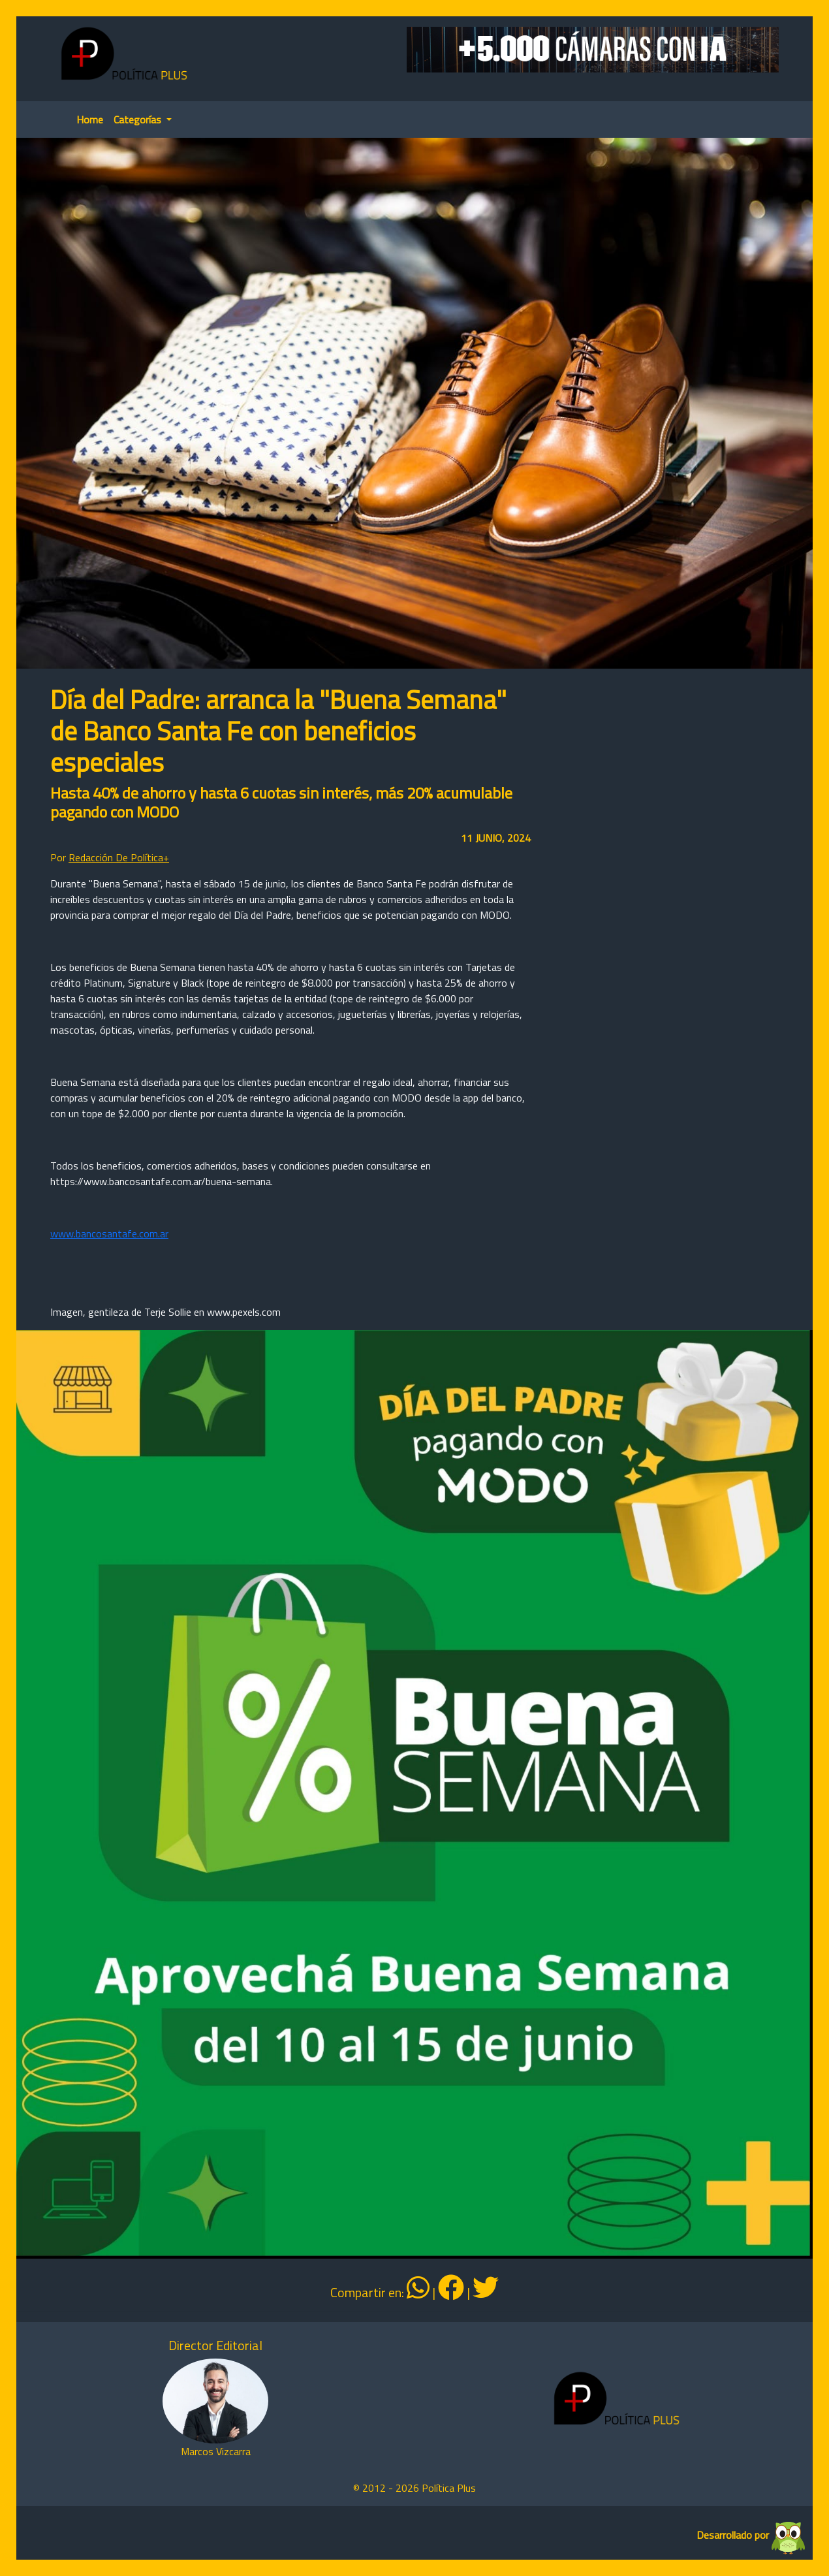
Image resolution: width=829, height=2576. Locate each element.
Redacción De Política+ (119, 857)
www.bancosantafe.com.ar (109, 1233)
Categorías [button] (139, 119)
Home (89, 119)
